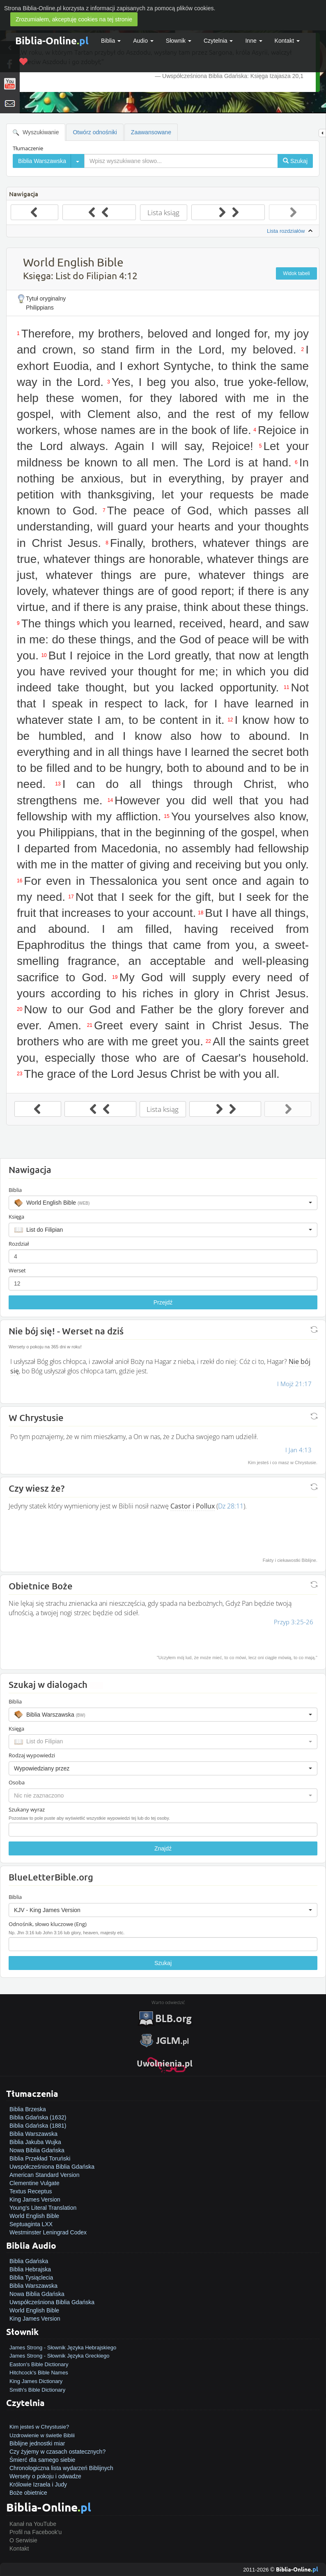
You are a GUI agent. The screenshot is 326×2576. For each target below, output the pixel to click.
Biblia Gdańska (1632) (38, 2117)
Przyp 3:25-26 (293, 1622)
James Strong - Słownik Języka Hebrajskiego (62, 2347)
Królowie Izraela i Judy (38, 2484)
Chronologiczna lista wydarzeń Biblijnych (61, 2468)
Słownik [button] (178, 40)
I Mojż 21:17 (294, 1384)
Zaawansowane (151, 132)
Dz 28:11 (230, 1506)
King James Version (34, 2199)
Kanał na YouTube (32, 2524)
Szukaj (163, 1963)
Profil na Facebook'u (35, 2532)
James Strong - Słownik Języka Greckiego (59, 2356)
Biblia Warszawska (33, 2134)
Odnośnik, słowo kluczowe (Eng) (48, 1924)
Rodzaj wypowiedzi (32, 1755)
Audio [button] (143, 40)
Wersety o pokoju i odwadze (45, 2476)
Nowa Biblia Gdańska (36, 2150)
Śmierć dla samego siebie (42, 2460)
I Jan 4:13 (298, 1450)
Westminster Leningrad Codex (48, 2232)
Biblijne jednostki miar (37, 2443)
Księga (16, 1216)
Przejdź (163, 1302)
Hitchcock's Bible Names (38, 2372)
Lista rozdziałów (291, 231)
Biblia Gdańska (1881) (38, 2125)
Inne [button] (253, 40)
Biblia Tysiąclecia (31, 2277)
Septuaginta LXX (31, 2224)
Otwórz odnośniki (95, 132)
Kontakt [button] (287, 40)
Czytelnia (218, 40)
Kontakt (19, 2548)
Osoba (17, 1782)
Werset (17, 1270)
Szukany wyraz (27, 1809)
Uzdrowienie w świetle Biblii (42, 2435)
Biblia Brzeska (27, 2109)
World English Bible (34, 2216)
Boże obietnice (28, 2492)
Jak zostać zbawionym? (39, 2418)
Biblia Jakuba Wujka (35, 2142)
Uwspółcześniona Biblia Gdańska (51, 2166)
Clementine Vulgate (34, 2183)
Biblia (111, 40)
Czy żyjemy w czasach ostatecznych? (57, 2451)
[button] (163, 1203)
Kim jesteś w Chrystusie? (39, 2427)
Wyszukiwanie (36, 132)
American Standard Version (44, 2175)
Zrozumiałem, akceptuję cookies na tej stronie (74, 19)
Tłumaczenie (28, 148)
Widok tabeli (296, 273)
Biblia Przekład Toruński (39, 2158)
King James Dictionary (35, 2381)
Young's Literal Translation (42, 2207)
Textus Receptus (30, 2191)
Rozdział (19, 1243)
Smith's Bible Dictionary (37, 2390)
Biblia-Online (52, 40)
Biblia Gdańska (28, 2261)
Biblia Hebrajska (30, 2269)
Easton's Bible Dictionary (38, 2364)
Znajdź (163, 1848)
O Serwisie (23, 2540)
